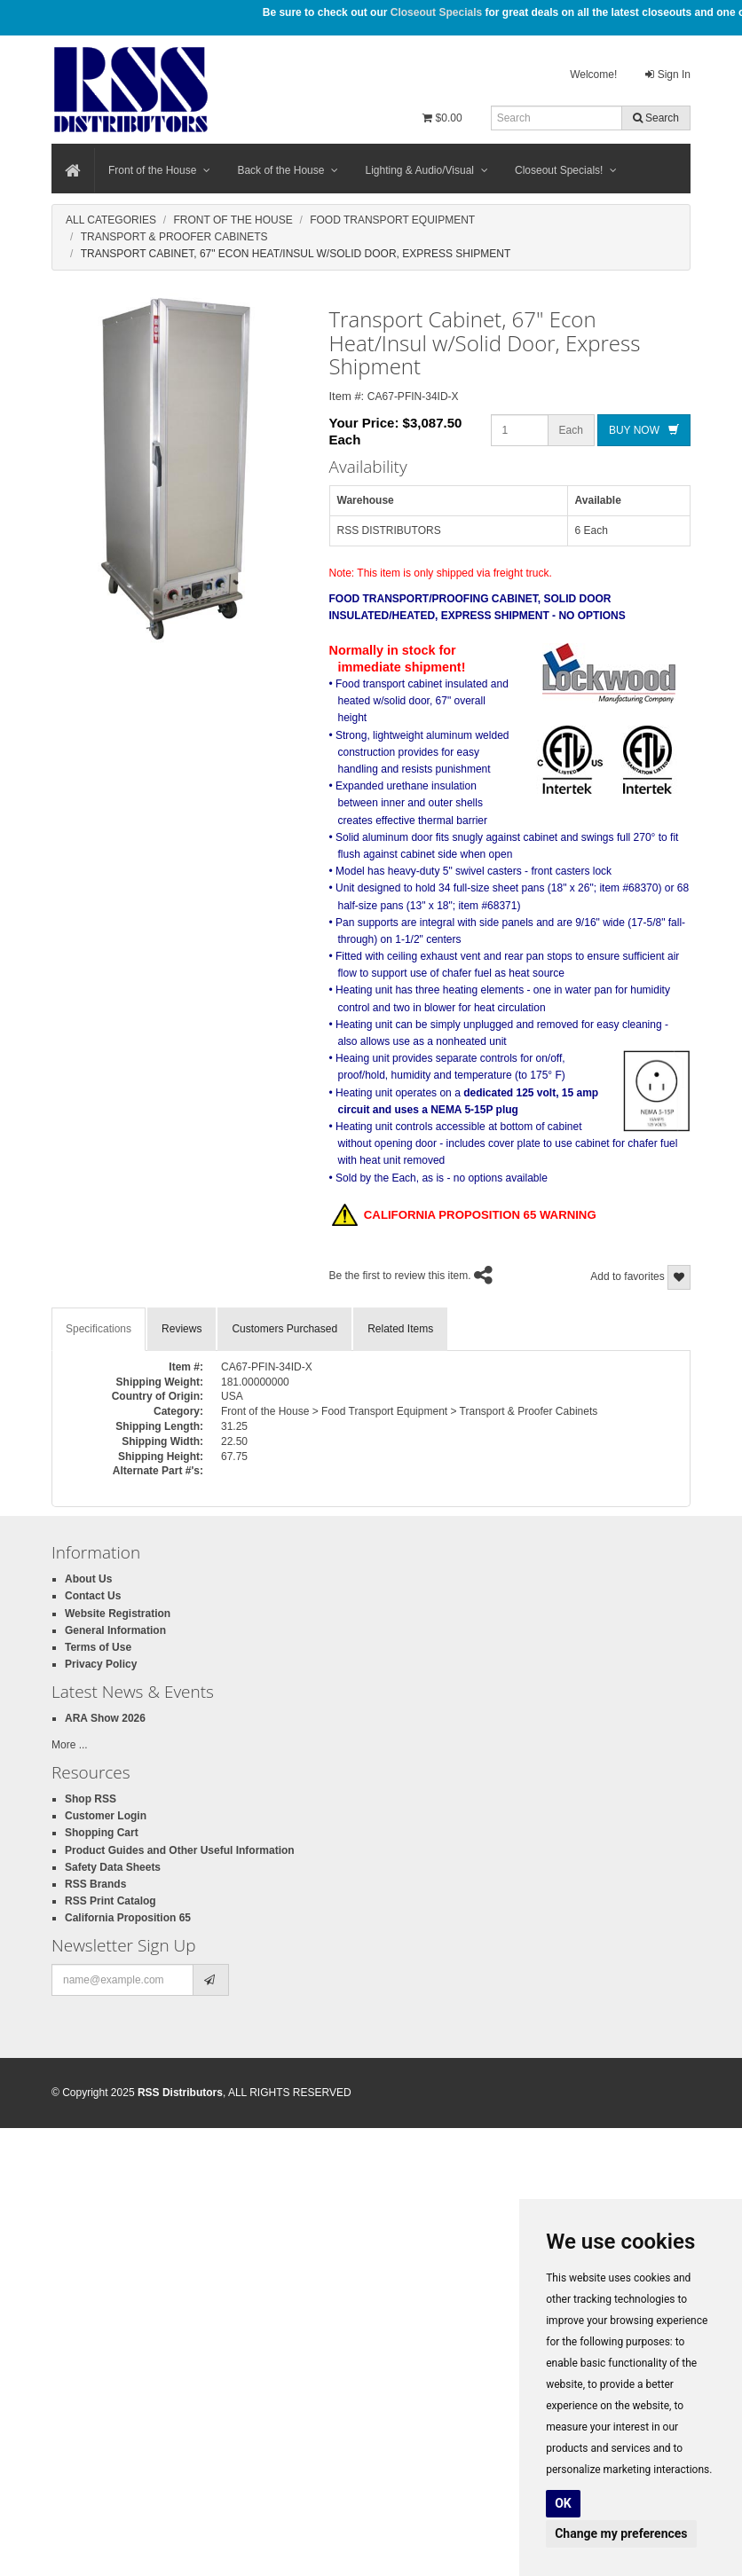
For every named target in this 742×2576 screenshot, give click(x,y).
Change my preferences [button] (621, 2533)
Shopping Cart (101, 1832)
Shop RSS (90, 1799)
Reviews (181, 1329)
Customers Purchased (284, 1329)
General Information (115, 1630)
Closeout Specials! (566, 170)
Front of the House (159, 170)
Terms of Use (98, 1647)
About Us (88, 1579)
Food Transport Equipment (392, 220)
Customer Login (105, 1816)
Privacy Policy (101, 1664)
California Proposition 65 (128, 1918)
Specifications (98, 1329)
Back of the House (287, 170)
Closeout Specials (436, 12)
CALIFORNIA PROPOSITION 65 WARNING (464, 1216)
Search (656, 118)
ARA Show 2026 (105, 1718)
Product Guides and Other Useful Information (180, 1850)
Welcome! (593, 74)
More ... (69, 1745)
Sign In (668, 74)
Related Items (400, 1329)
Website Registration (117, 1613)
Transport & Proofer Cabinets (174, 237)
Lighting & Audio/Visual (426, 170)
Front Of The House (232, 220)
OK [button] (563, 2503)
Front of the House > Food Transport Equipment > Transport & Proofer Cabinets (409, 1411)
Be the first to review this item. (400, 1275)
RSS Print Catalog (110, 1901)
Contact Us (93, 1596)
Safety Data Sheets (113, 1867)
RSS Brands (95, 1884)
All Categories (111, 220)
